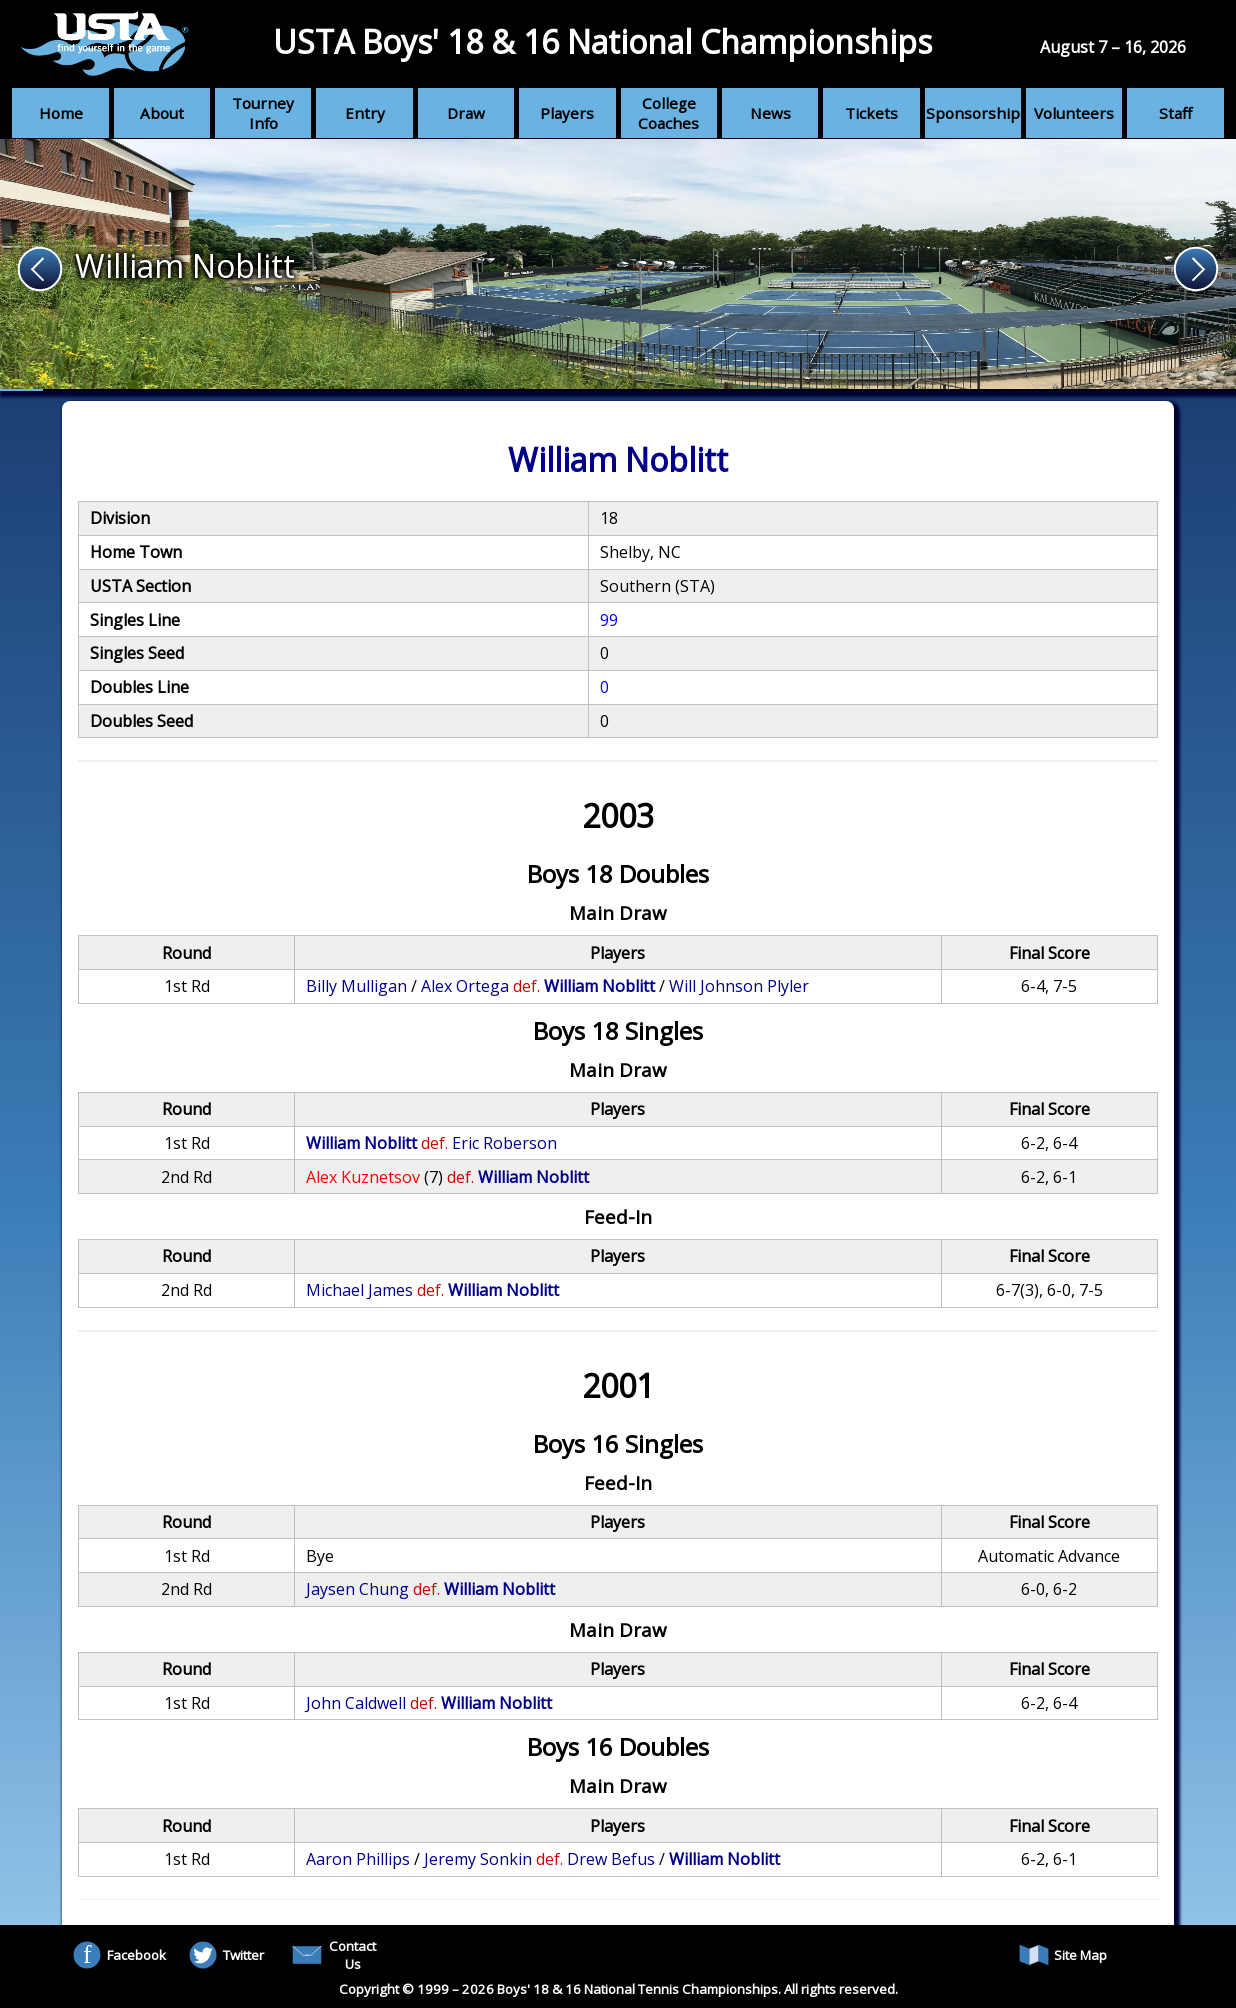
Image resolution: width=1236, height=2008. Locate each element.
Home (61, 113)
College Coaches (668, 113)
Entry (365, 113)
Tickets (871, 113)
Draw (466, 113)
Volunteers (1074, 113)
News (770, 113)
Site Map (1063, 1955)
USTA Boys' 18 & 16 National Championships (602, 41)
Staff (1175, 113)
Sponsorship (973, 113)
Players (567, 113)
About (162, 113)
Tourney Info (263, 113)
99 (609, 620)
